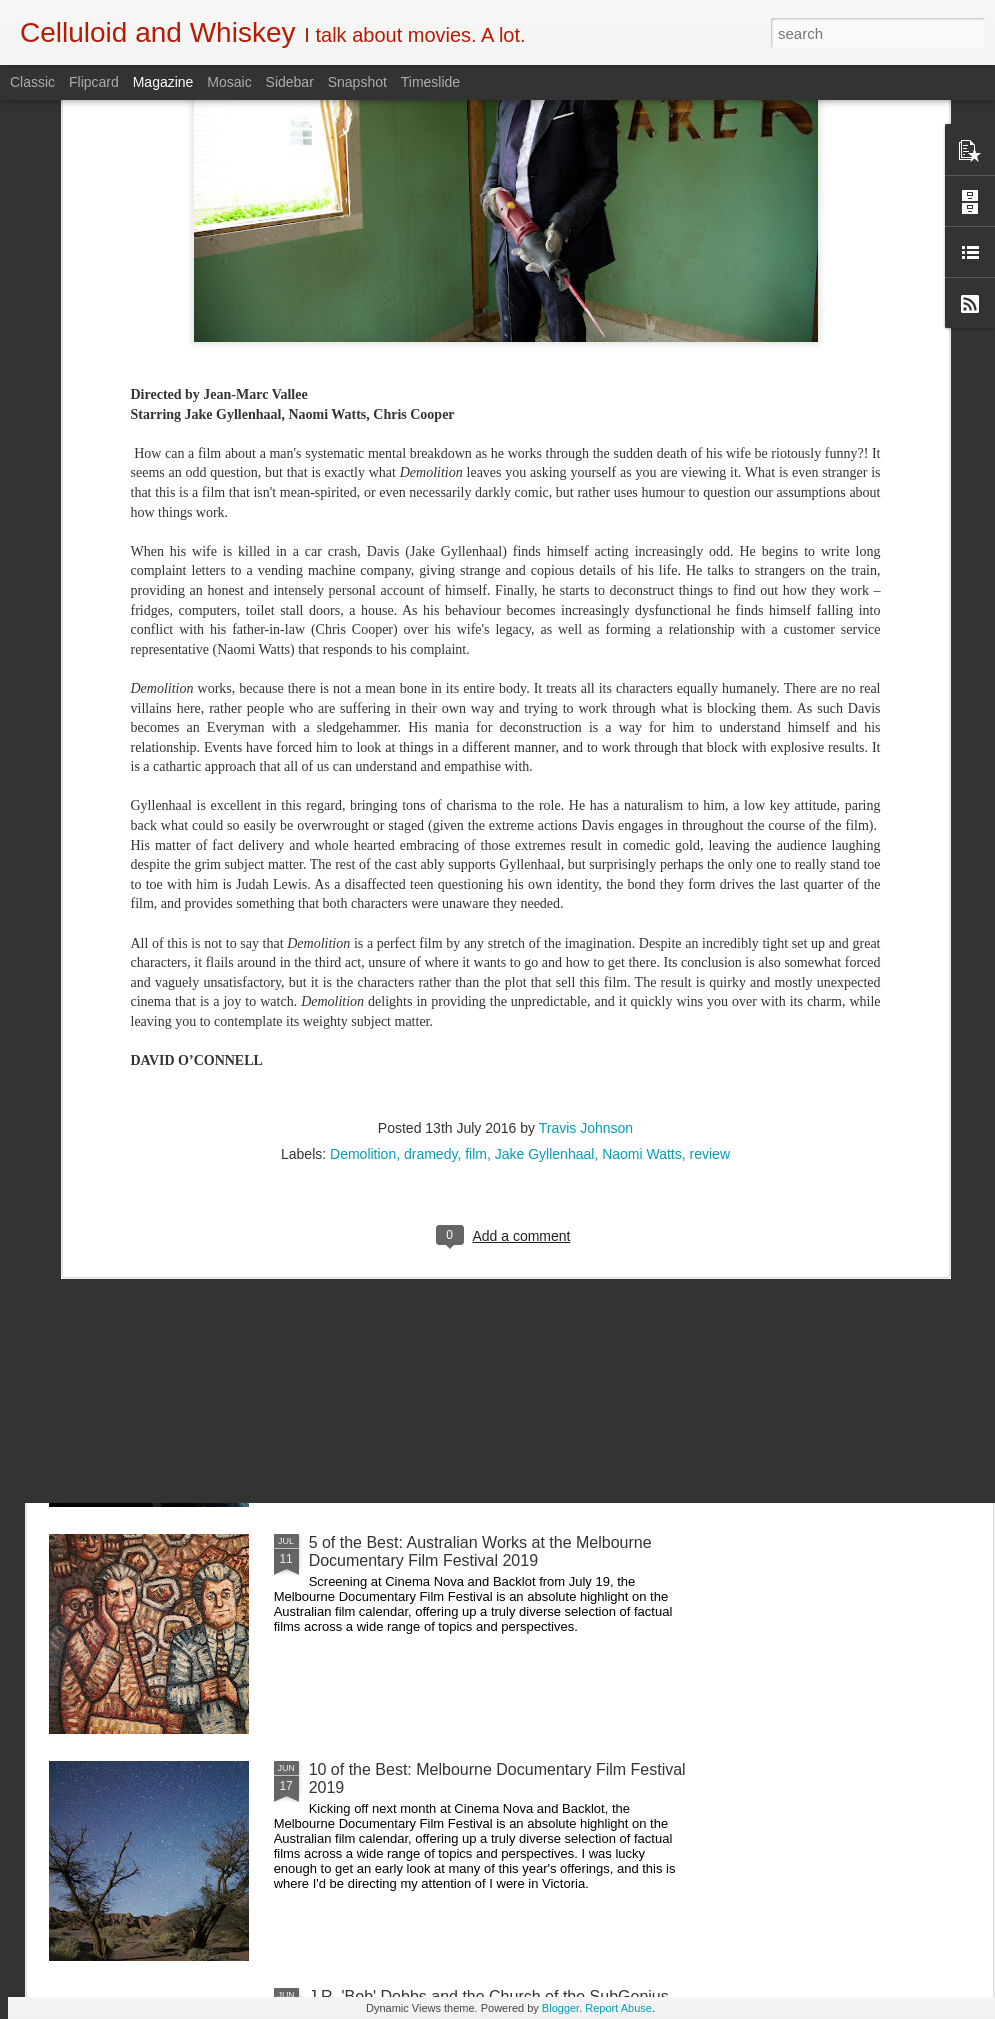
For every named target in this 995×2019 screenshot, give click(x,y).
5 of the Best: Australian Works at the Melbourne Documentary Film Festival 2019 (480, 1551)
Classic (32, 82)
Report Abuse (618, 2008)
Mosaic (229, 82)
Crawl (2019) (355, 1315)
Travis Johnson (586, 772)
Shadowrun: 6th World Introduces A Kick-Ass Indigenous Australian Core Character (467, 870)
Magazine (163, 82)
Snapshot (357, 82)
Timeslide (430, 82)
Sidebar (290, 82)
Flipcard (94, 82)
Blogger (560, 2008)
